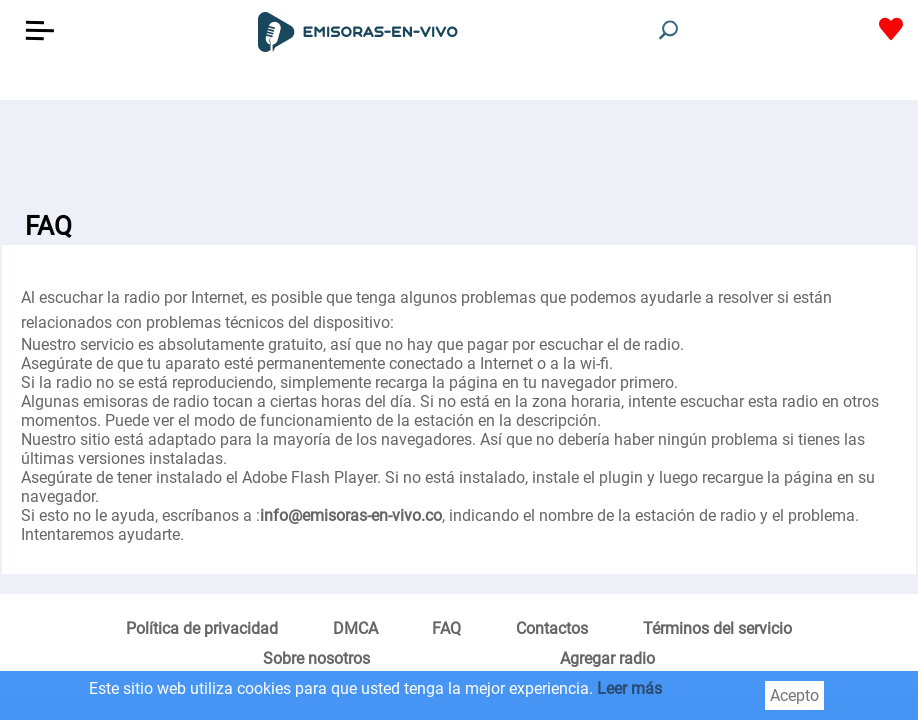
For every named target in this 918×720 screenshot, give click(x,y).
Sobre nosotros (316, 658)
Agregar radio (607, 658)
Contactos (552, 628)
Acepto (794, 695)
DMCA (355, 628)
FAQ (446, 628)
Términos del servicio (717, 628)
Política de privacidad (202, 628)
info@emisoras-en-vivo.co (351, 515)
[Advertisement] (459, 150)
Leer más (629, 688)
